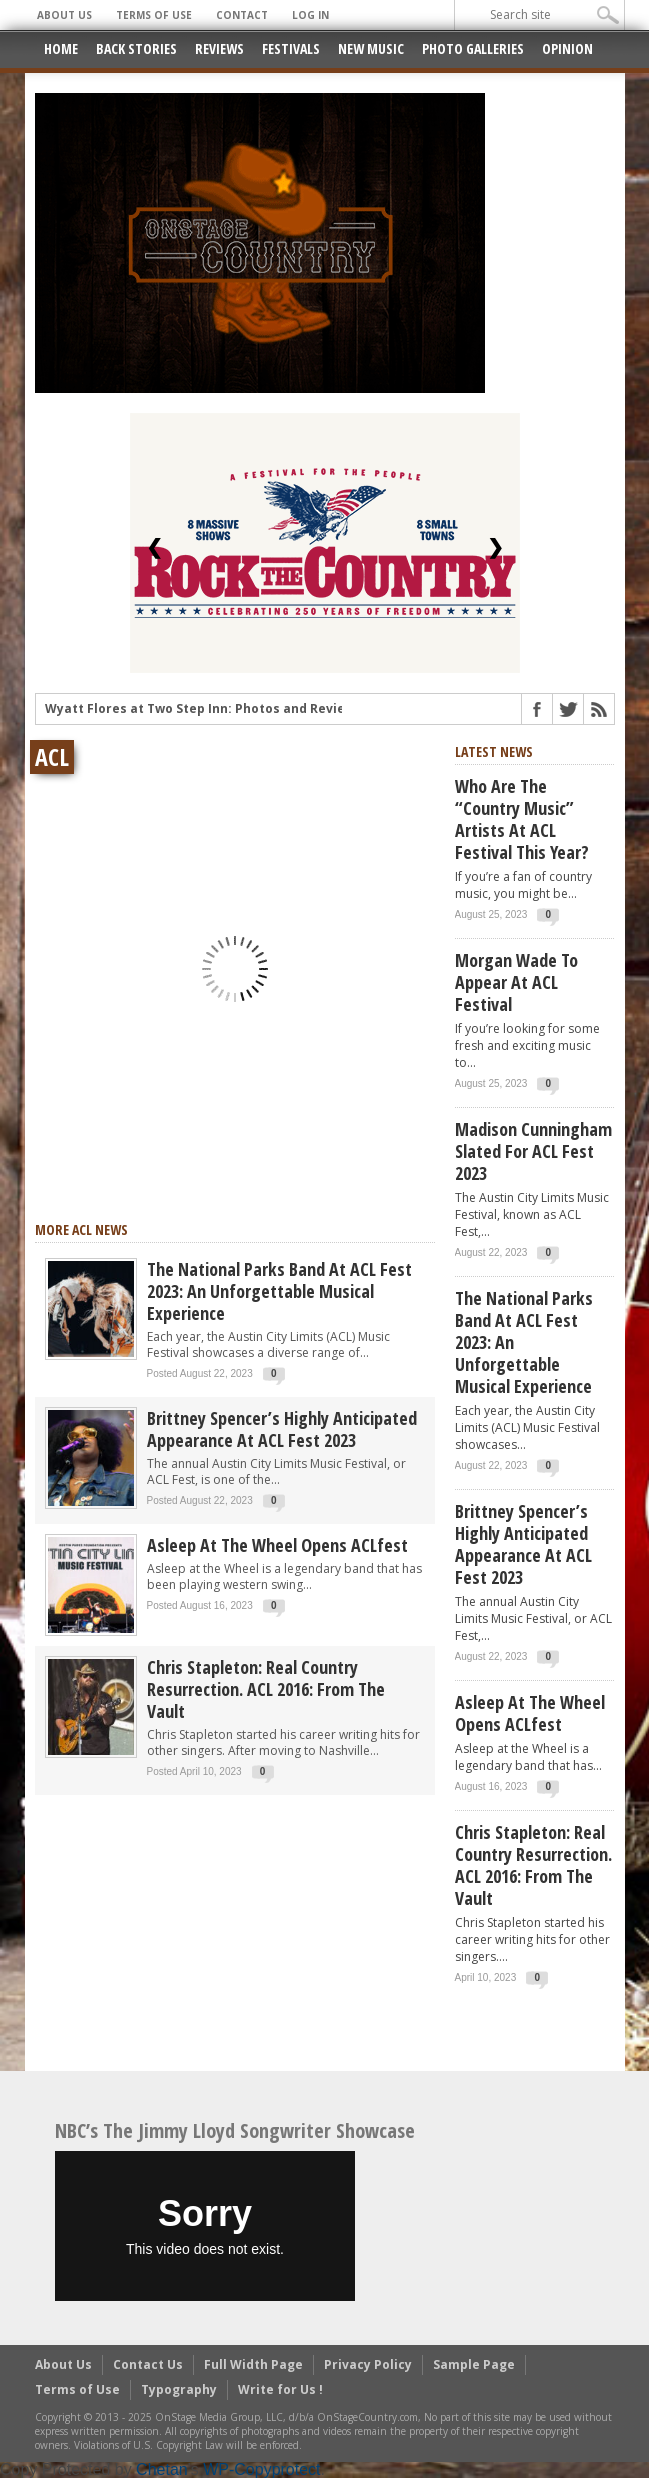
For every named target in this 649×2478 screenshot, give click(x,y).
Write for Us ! (280, 2389)
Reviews (219, 48)
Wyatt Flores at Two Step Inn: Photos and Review (200, 711)
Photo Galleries (473, 48)
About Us (64, 15)
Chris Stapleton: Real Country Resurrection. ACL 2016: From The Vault (266, 1689)
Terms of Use (154, 15)
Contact (242, 15)
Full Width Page (253, 2364)
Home (61, 48)
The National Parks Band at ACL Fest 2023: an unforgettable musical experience (279, 1291)
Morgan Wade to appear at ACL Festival (516, 982)
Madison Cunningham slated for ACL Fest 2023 (533, 1151)
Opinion (567, 48)
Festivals (291, 48)
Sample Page (474, 2364)
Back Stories (136, 48)
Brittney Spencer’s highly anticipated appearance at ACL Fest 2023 (282, 1429)
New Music (371, 48)
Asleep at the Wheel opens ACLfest (277, 1545)
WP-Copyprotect (261, 2469)
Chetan (162, 2469)
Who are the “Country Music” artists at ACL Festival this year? (522, 819)
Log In (310, 15)
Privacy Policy (368, 2364)
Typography (179, 2389)
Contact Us (148, 2364)
